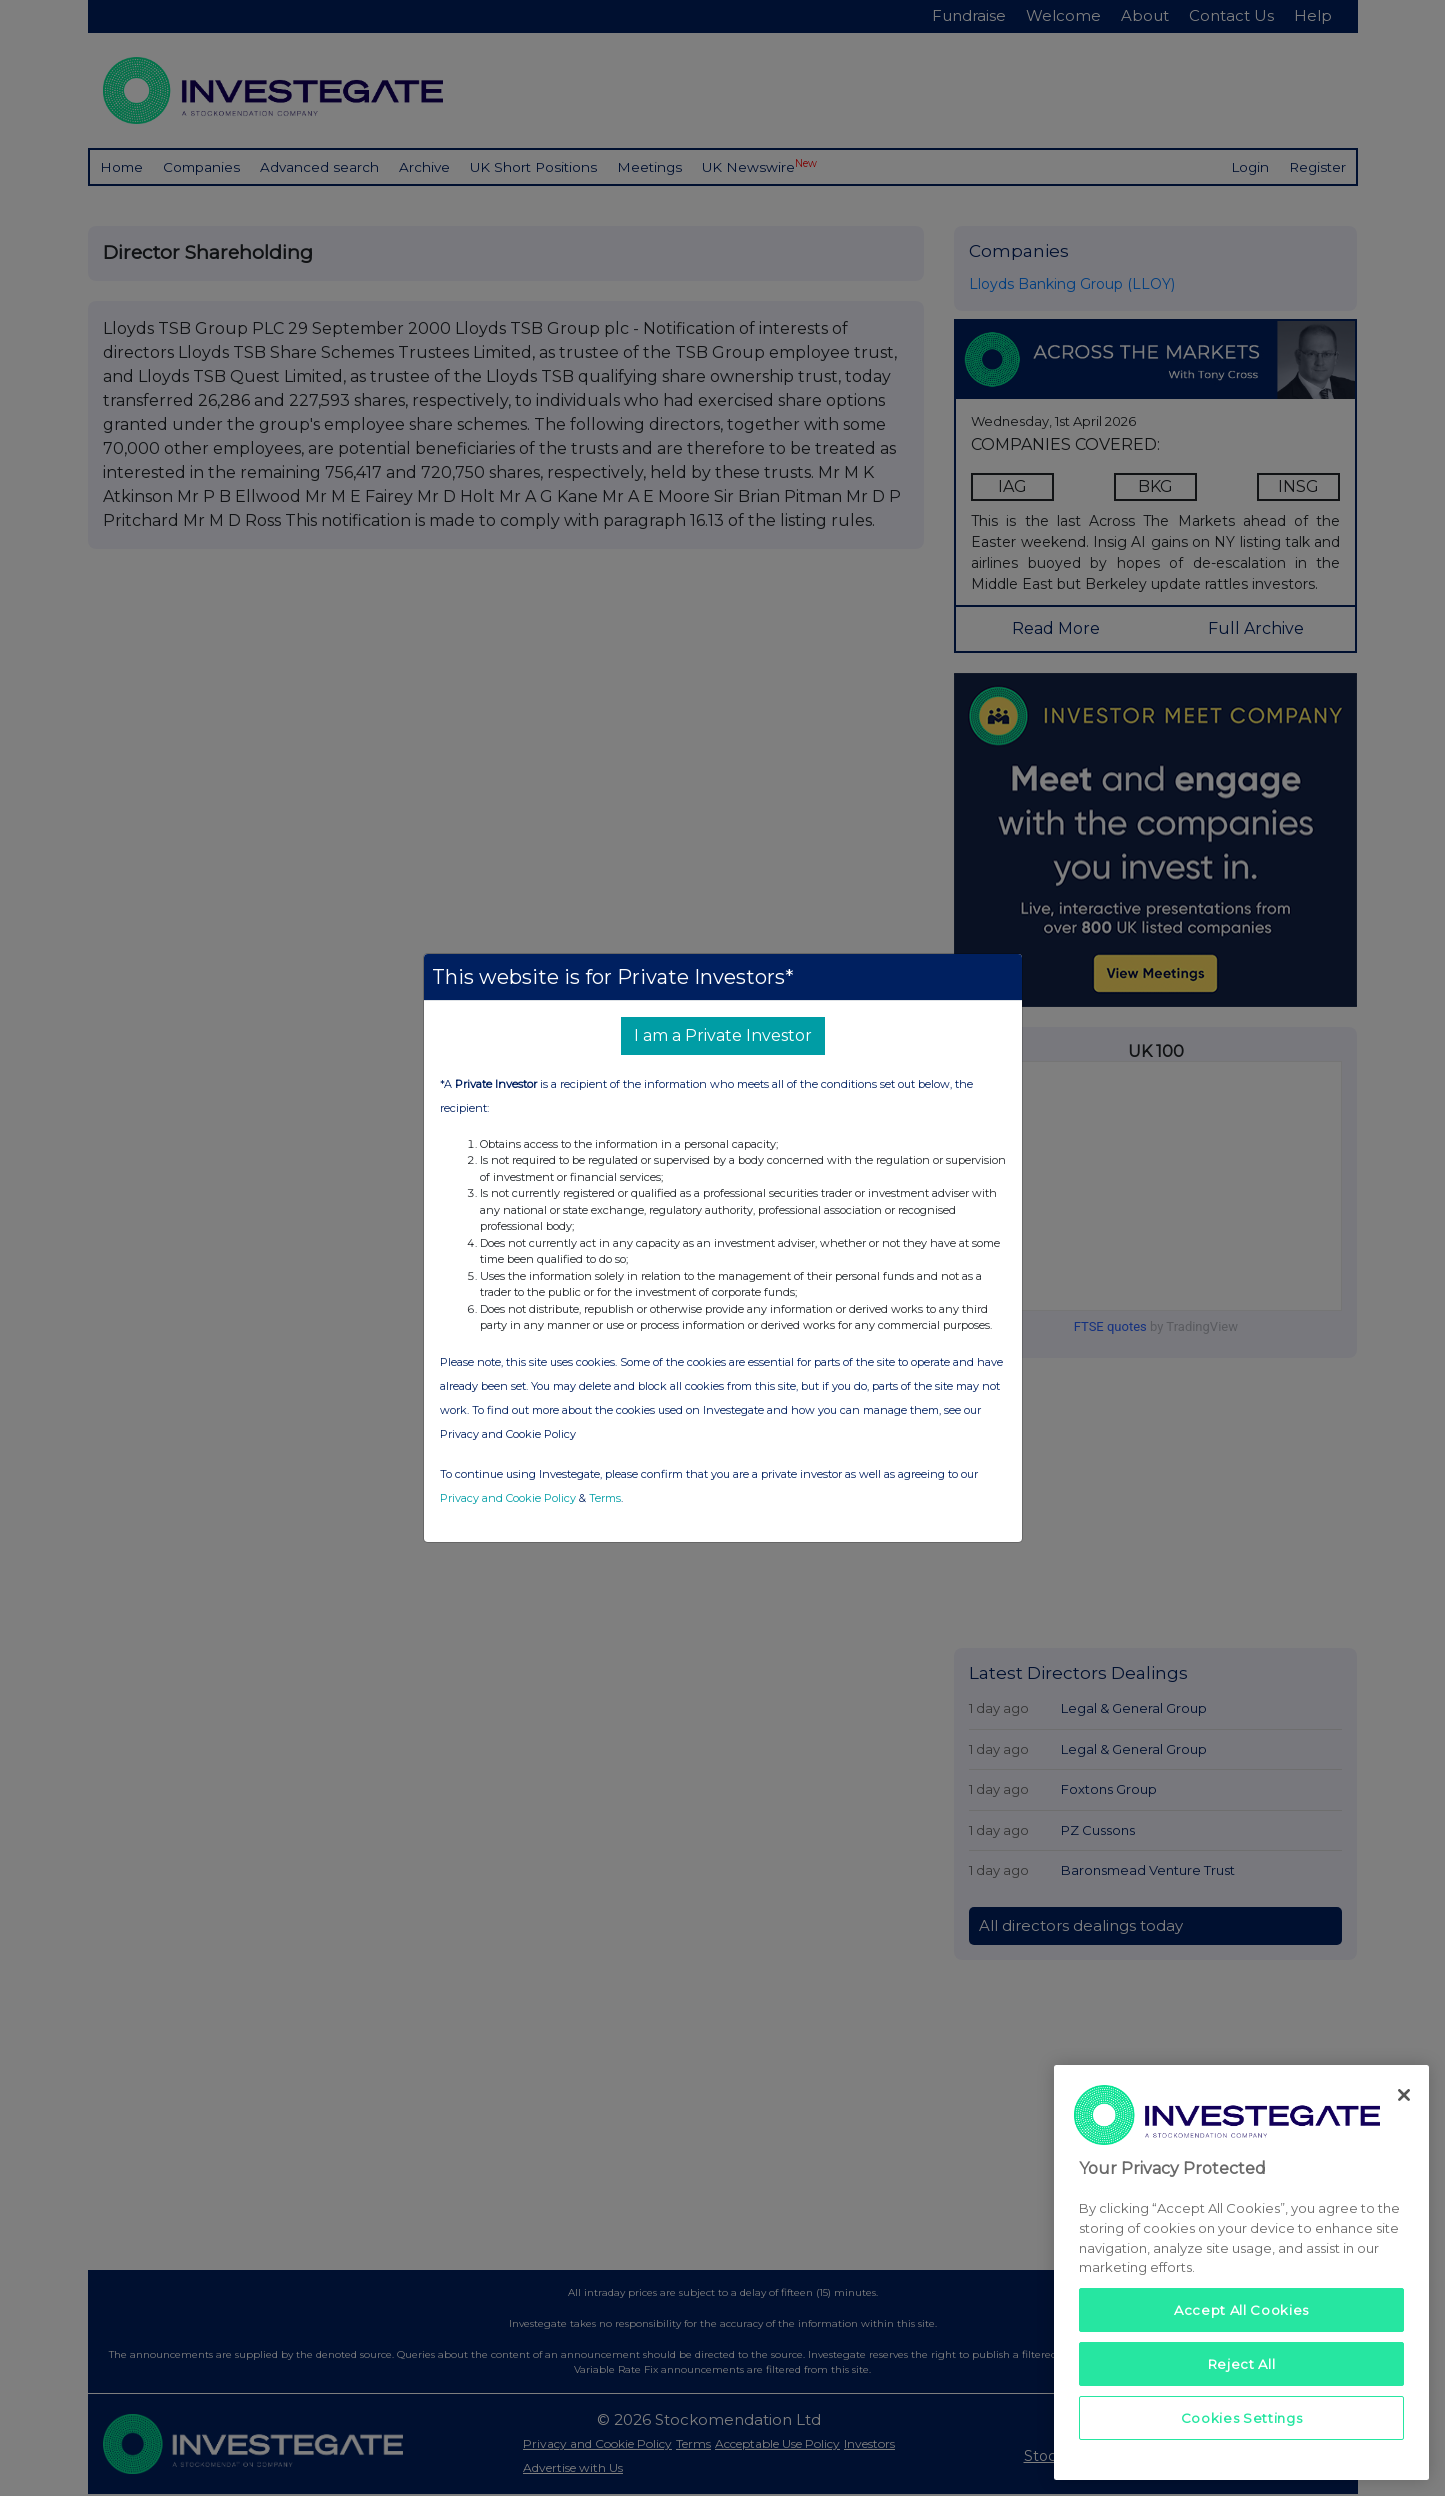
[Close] (1404, 2095)
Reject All (1242, 2364)
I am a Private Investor (723, 1035)
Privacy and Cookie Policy (508, 1498)
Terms (605, 1498)
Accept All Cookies (1241, 2310)
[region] (1241, 2272)
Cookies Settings (1242, 2418)
